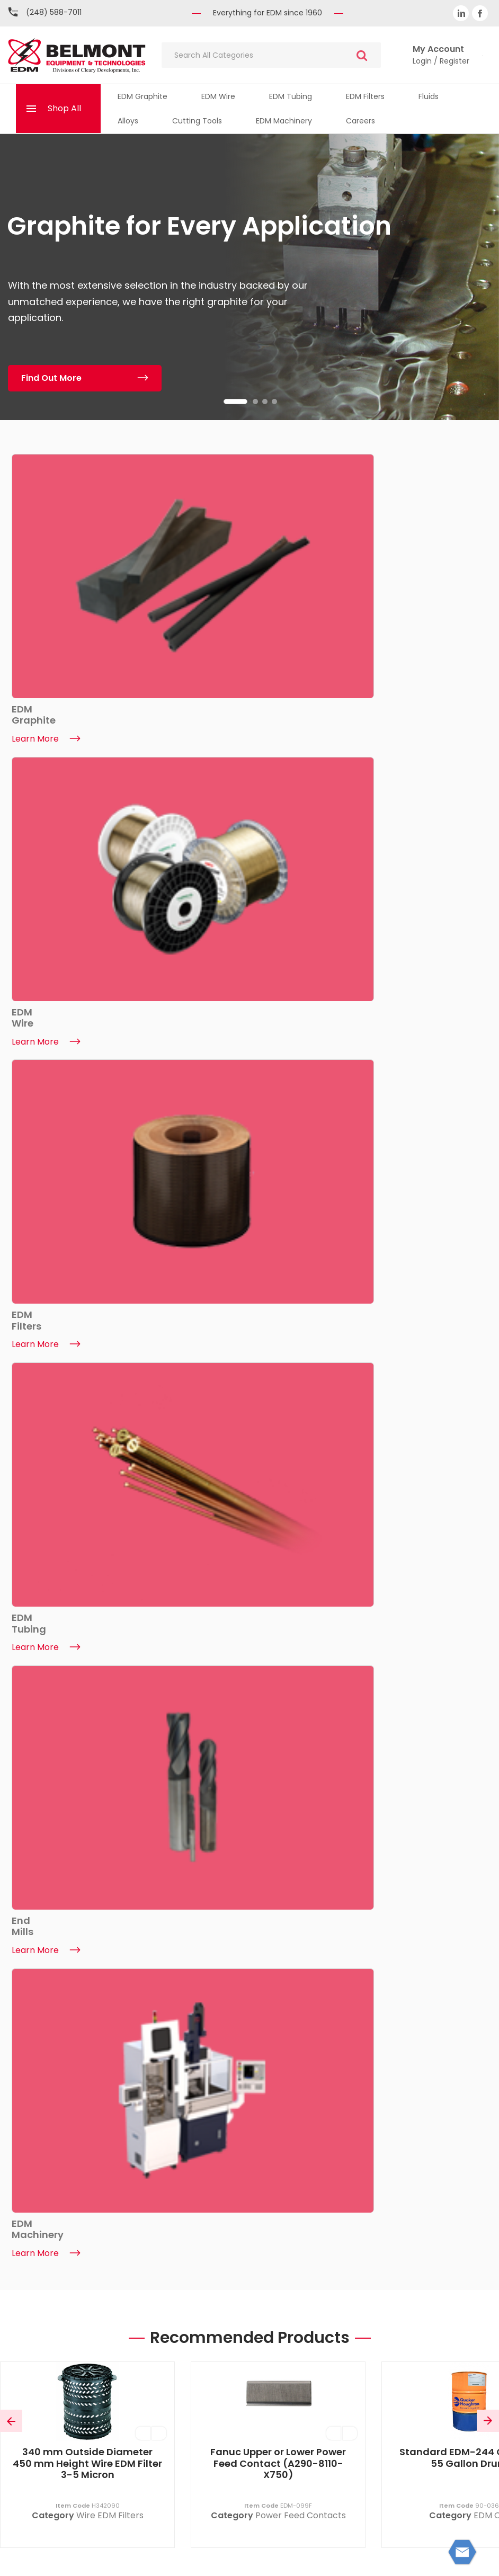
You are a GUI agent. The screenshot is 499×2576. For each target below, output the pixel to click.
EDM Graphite (142, 96)
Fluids (428, 96)
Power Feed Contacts (300, 1019)
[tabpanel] (249, 277)
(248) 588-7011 (54, 12)
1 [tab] (235, 401)
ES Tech (469, 2559)
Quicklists (366, 2322)
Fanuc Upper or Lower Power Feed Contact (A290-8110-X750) (278, 966)
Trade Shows (132, 2381)
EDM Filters (365, 96)
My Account (366, 2282)
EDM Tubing (290, 96)
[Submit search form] (361, 55)
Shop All (64, 108)
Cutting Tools (197, 120)
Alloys (128, 120)
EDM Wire (218, 96)
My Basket (366, 2302)
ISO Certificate (132, 2361)
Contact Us (132, 2302)
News (133, 2322)
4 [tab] (274, 401)
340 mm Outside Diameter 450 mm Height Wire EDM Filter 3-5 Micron (87, 966)
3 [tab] (265, 401)
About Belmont (132, 2282)
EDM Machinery (284, 120)
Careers (360, 120)
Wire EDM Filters (110, 1019)
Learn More (45, 1786)
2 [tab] (255, 401)
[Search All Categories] (271, 55)
